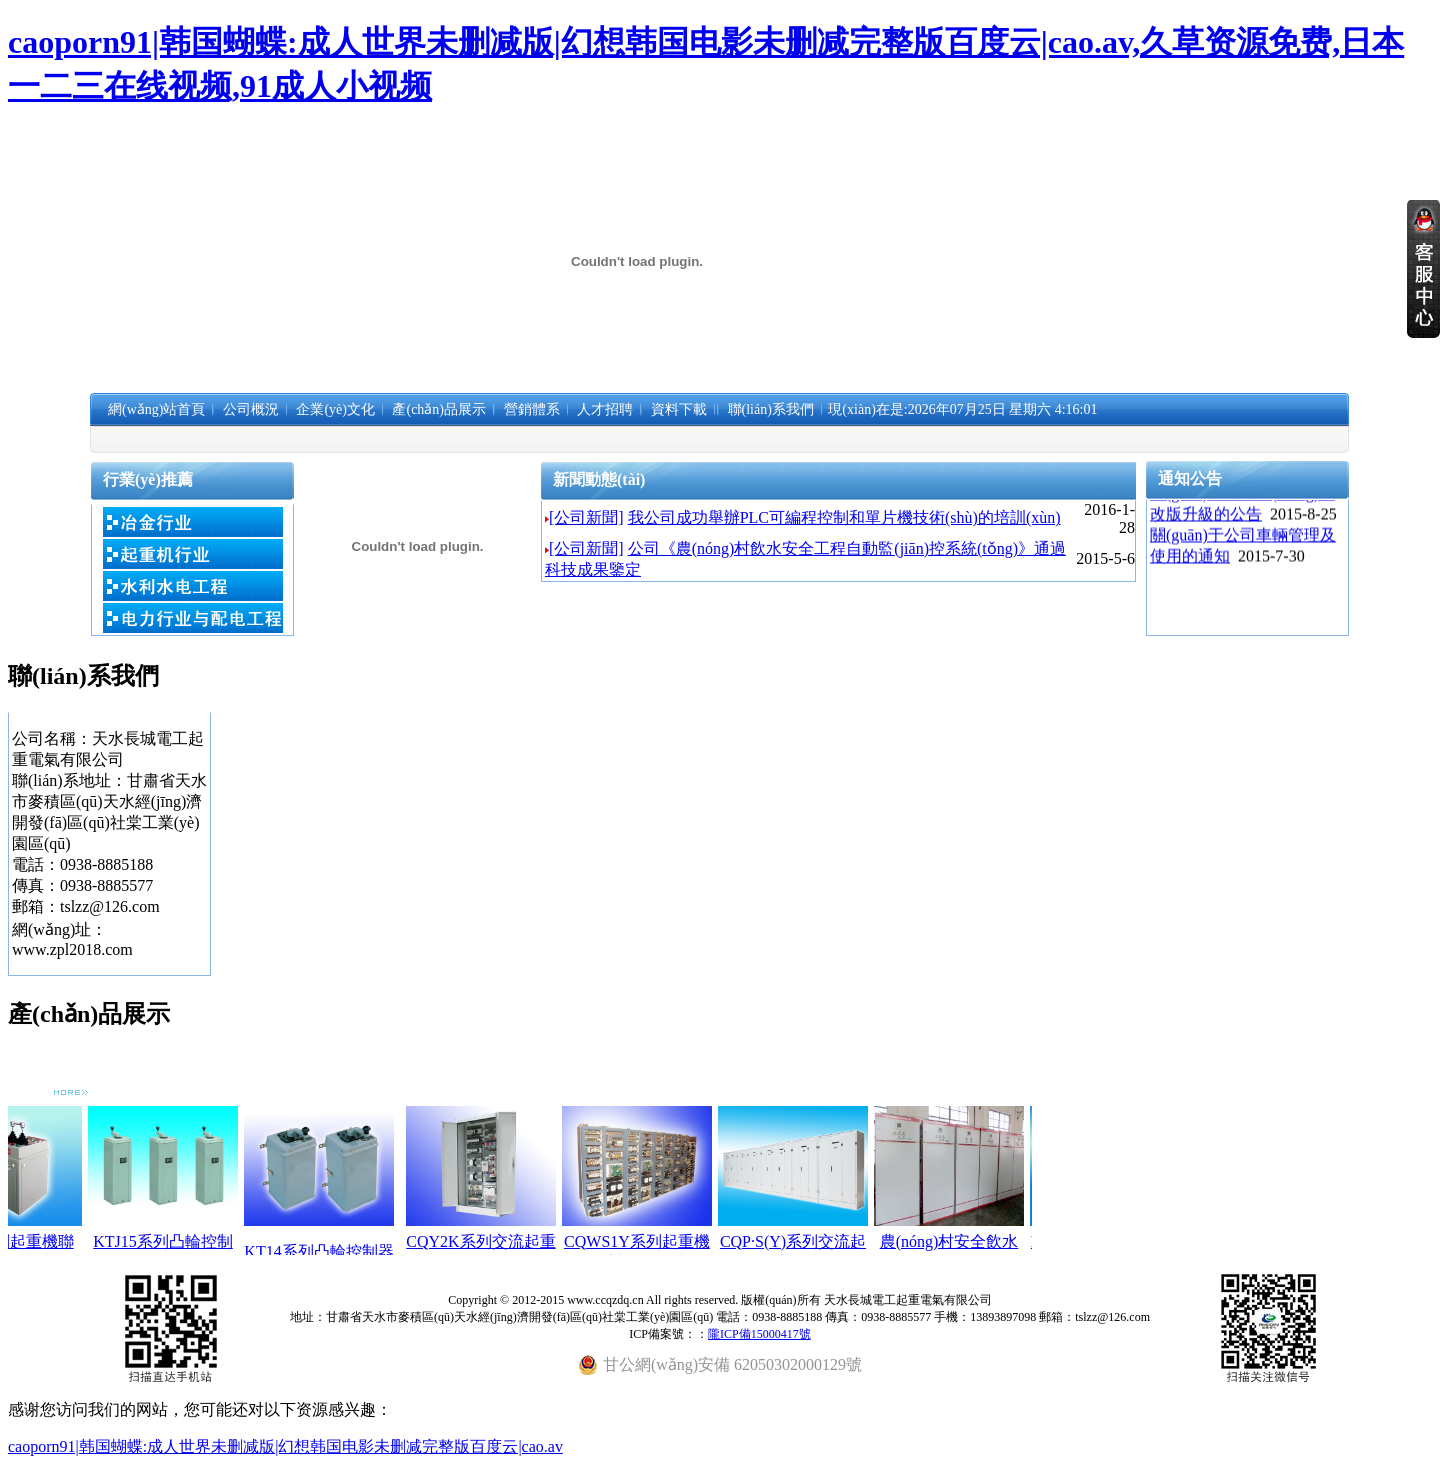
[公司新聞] (586, 517)
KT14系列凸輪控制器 (339, 1251)
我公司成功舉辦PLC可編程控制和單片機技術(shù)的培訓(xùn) (844, 517)
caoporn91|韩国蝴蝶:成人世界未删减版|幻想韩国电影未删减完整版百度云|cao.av (285, 1446)
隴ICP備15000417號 (759, 1334)
